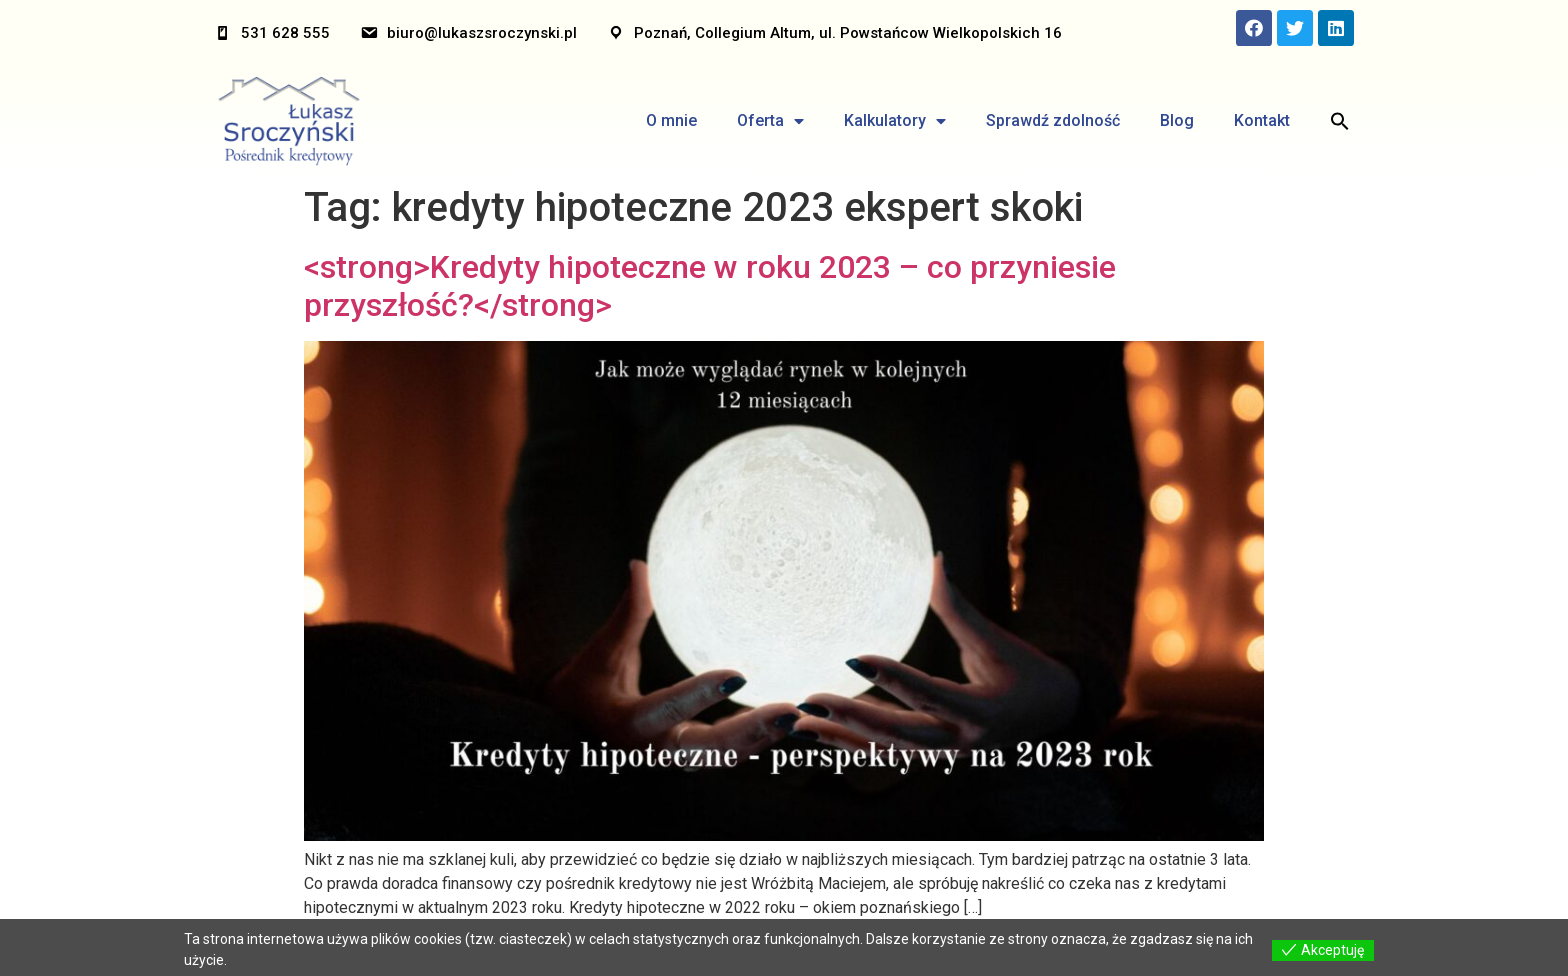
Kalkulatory (895, 121)
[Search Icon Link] (1340, 121)
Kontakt (1262, 120)
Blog (1177, 120)
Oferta (770, 121)
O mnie (671, 120)
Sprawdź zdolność (1053, 120)
